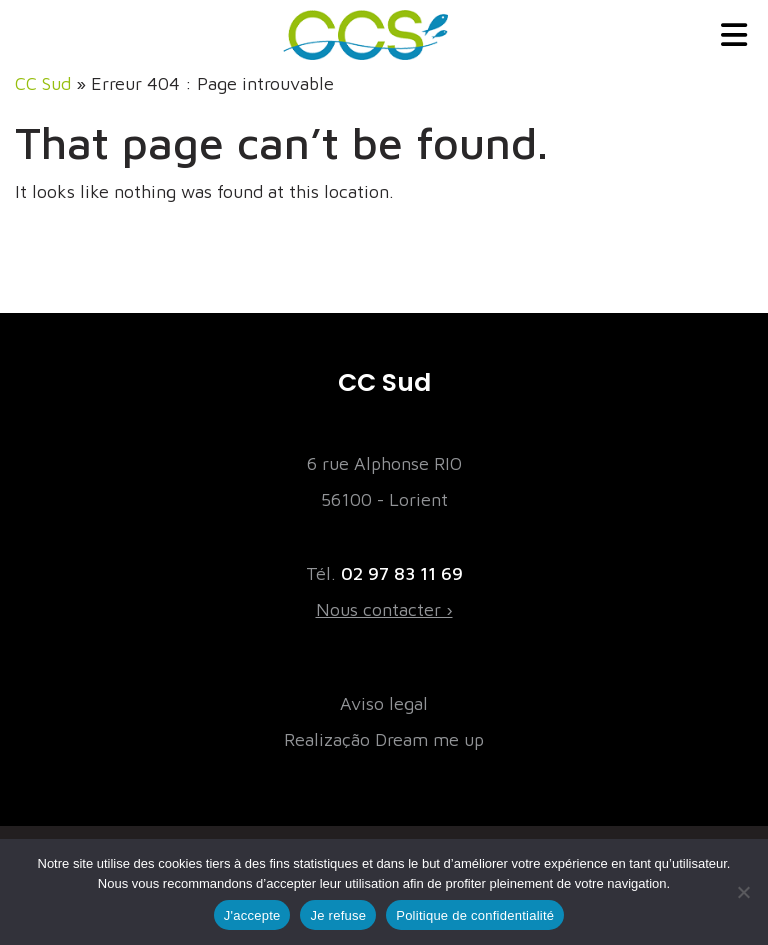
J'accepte (252, 915)
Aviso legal (384, 703)
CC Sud (43, 83)
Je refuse (338, 915)
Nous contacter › (384, 609)
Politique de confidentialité (475, 915)
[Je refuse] (743, 892)
